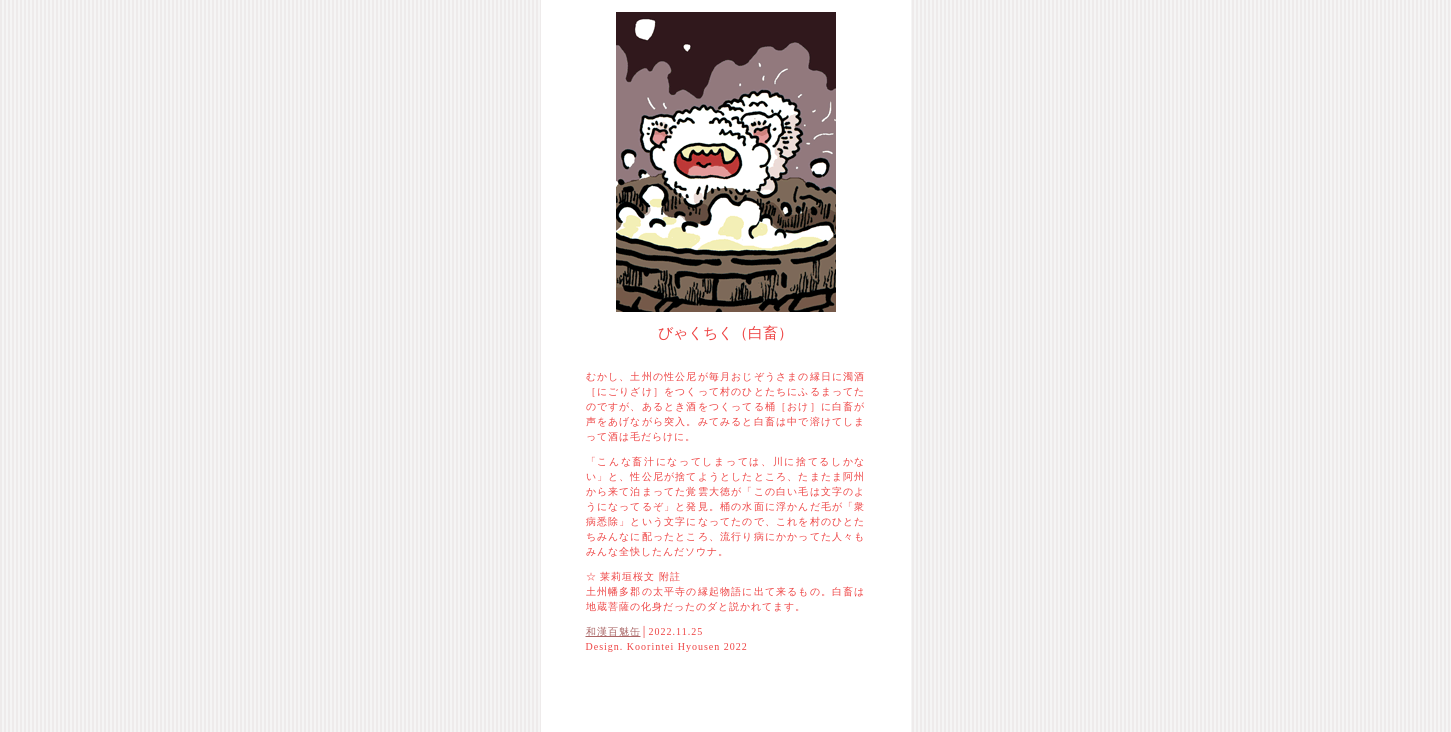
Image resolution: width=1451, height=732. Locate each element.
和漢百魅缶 (613, 631)
